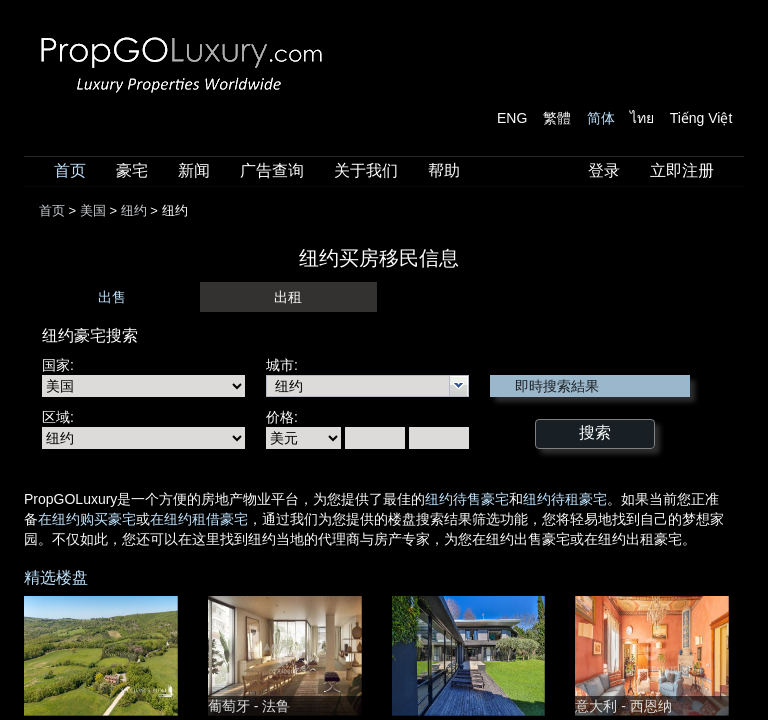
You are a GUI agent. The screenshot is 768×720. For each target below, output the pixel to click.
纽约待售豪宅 (467, 499)
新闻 (194, 170)
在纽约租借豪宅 (199, 519)
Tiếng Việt (701, 118)
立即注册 (682, 170)
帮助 (444, 170)
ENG (512, 118)
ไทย (642, 118)
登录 (604, 170)
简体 (601, 118)
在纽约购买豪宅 (87, 519)
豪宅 (132, 170)
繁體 (557, 118)
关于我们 (366, 170)
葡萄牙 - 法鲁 (249, 706)
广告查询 (272, 170)
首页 (70, 170)
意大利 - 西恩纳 (623, 706)
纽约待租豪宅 (565, 499)
